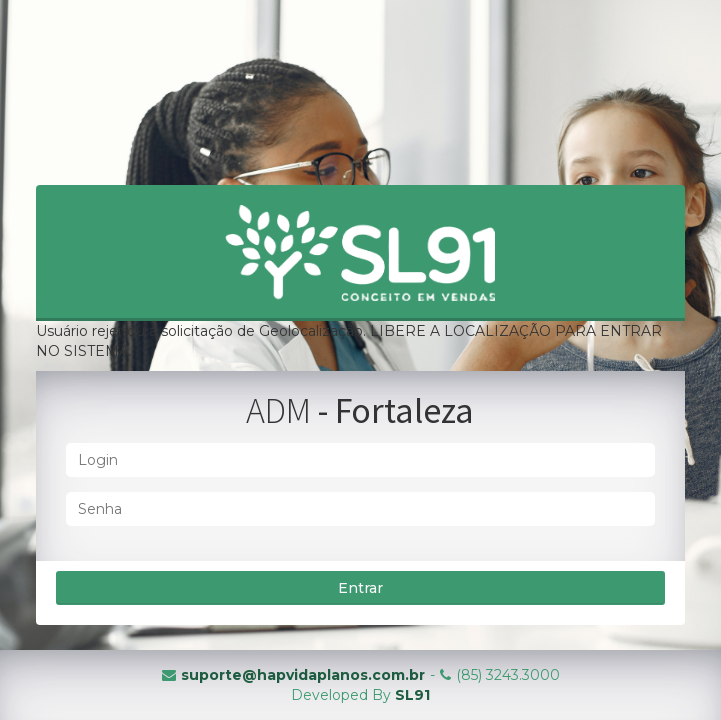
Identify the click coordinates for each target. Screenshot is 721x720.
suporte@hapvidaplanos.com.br (303, 675)
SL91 (412, 695)
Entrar (360, 588)
